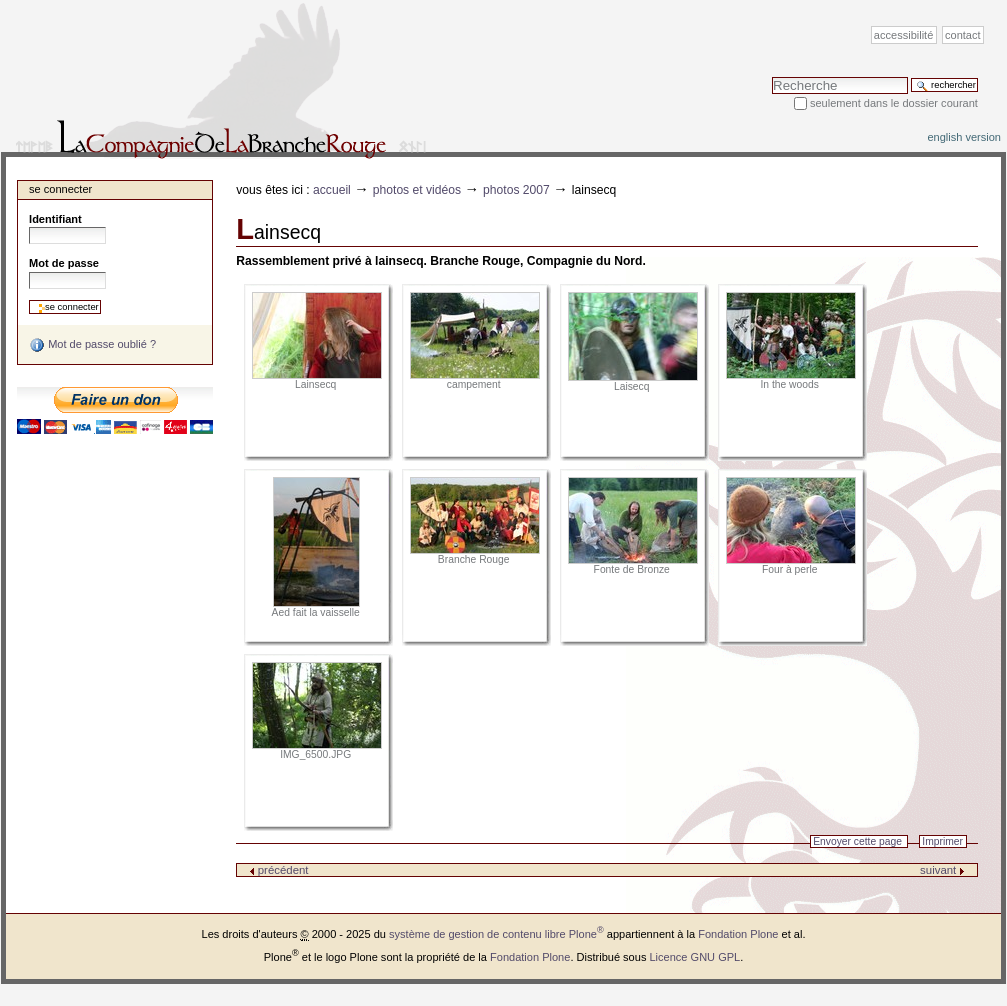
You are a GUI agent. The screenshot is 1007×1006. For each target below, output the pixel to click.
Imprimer (942, 841)
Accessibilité (903, 35)
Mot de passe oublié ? (92, 345)
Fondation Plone (738, 934)
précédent (279, 870)
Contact (963, 35)
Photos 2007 (516, 190)
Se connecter (60, 189)
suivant (942, 870)
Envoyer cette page (857, 841)
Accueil (332, 190)
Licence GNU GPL (694, 957)
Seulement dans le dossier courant (894, 103)
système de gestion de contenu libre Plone (496, 934)
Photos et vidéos (417, 190)
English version (964, 137)
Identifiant (55, 219)
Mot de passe (64, 263)
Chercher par (771, 76)
